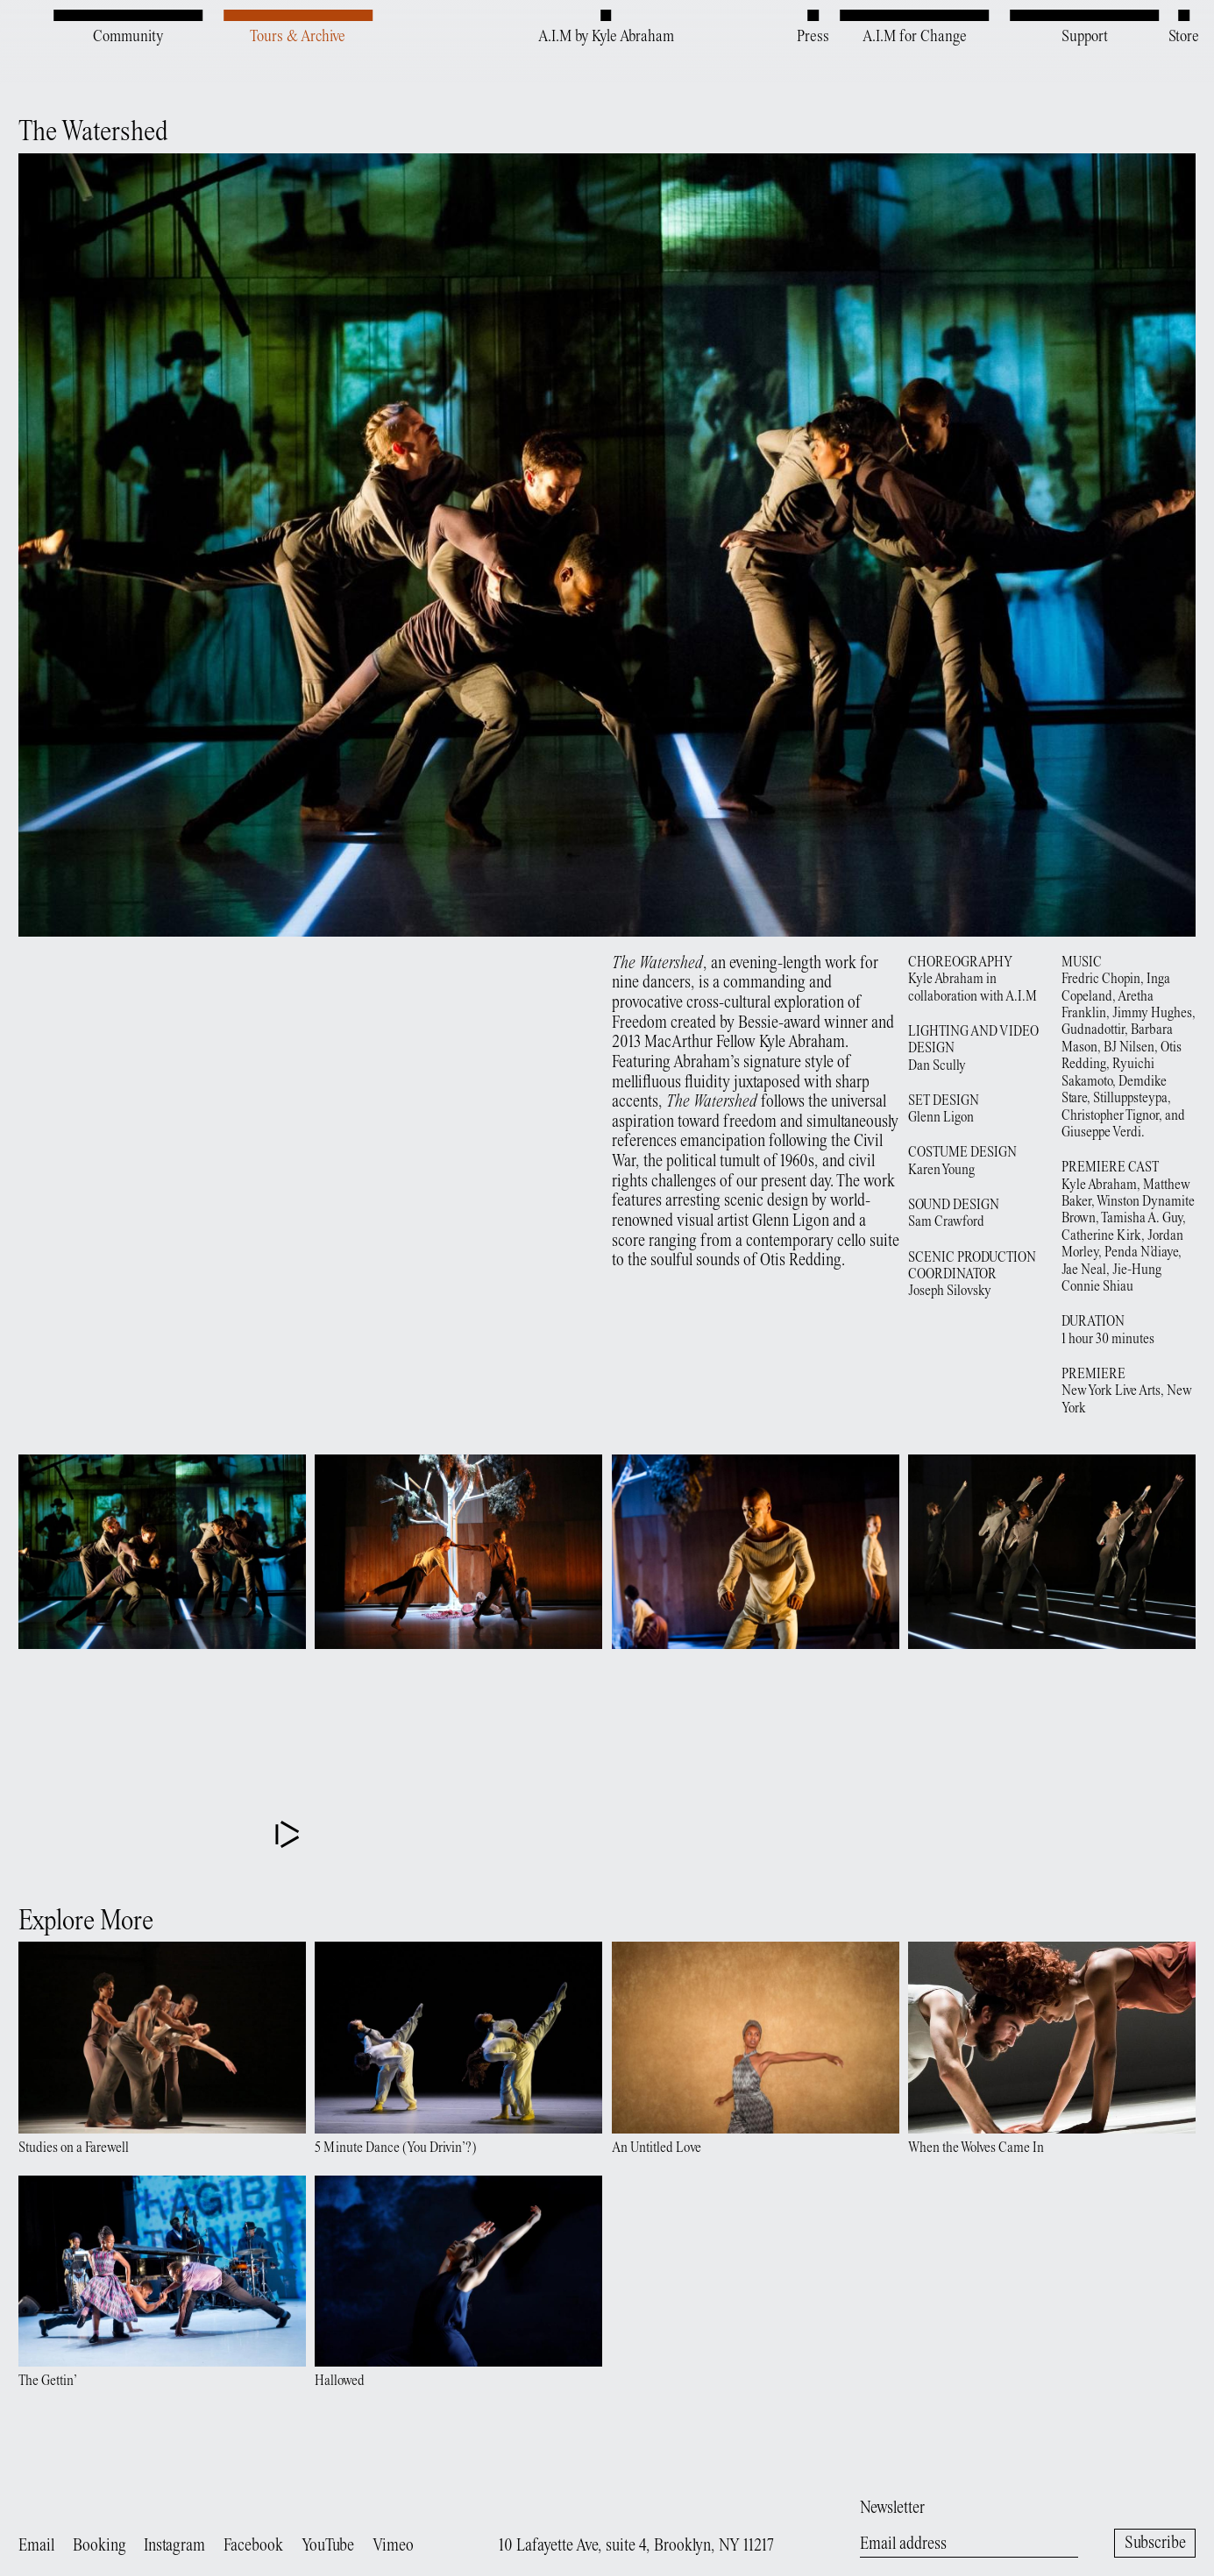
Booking (99, 2546)
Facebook (253, 2546)
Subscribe (1155, 2544)
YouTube (328, 2546)
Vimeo (393, 2546)
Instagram (174, 2546)
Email (36, 2546)
